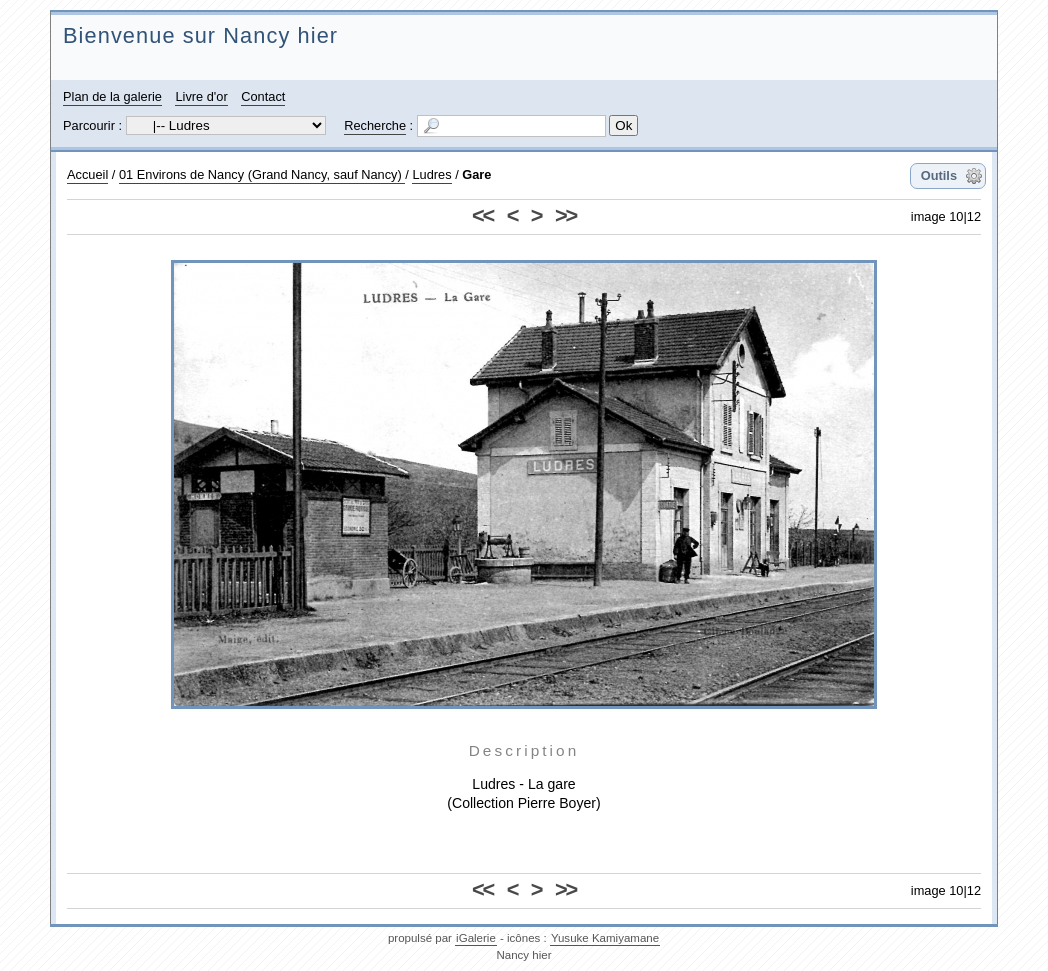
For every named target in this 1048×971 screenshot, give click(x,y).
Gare (476, 174)
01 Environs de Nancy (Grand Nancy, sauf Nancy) (262, 174)
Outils (939, 175)
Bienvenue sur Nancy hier (200, 35)
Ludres (431, 174)
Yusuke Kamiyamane (605, 938)
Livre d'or (201, 96)
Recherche (375, 125)
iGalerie (476, 938)
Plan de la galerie (112, 96)
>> (565, 215)
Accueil (87, 174)
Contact (263, 96)
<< (482, 215)
